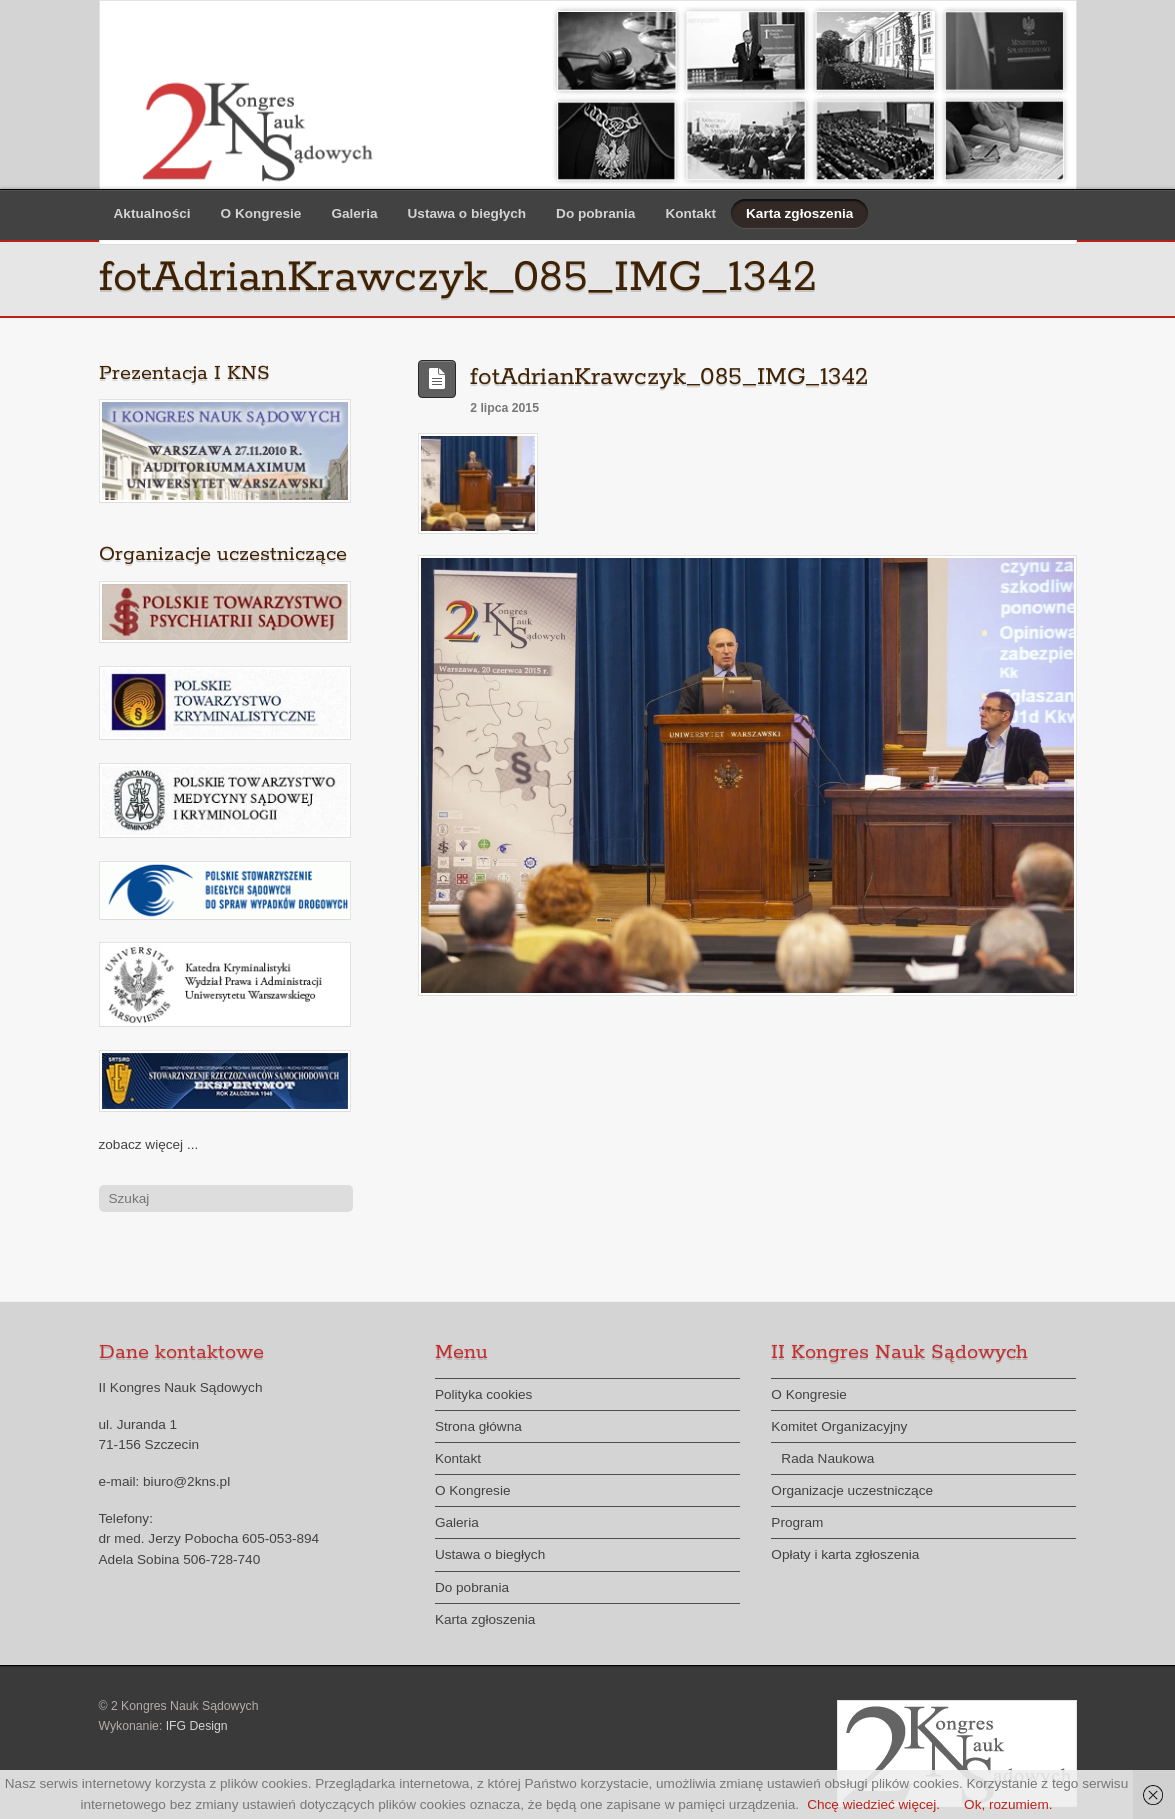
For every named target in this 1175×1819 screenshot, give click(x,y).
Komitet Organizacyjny (839, 1426)
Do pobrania (595, 213)
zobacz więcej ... (149, 1144)
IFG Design (197, 1726)
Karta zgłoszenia (799, 213)
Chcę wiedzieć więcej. (873, 1804)
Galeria (354, 213)
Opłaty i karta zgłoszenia (845, 1554)
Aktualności (152, 213)
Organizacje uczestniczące (852, 1490)
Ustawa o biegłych (467, 213)
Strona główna (478, 1426)
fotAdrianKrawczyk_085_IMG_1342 (669, 377)
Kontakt (690, 213)
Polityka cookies (483, 1394)
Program (797, 1522)
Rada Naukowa (827, 1458)
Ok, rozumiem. (1008, 1804)
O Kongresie (261, 213)
